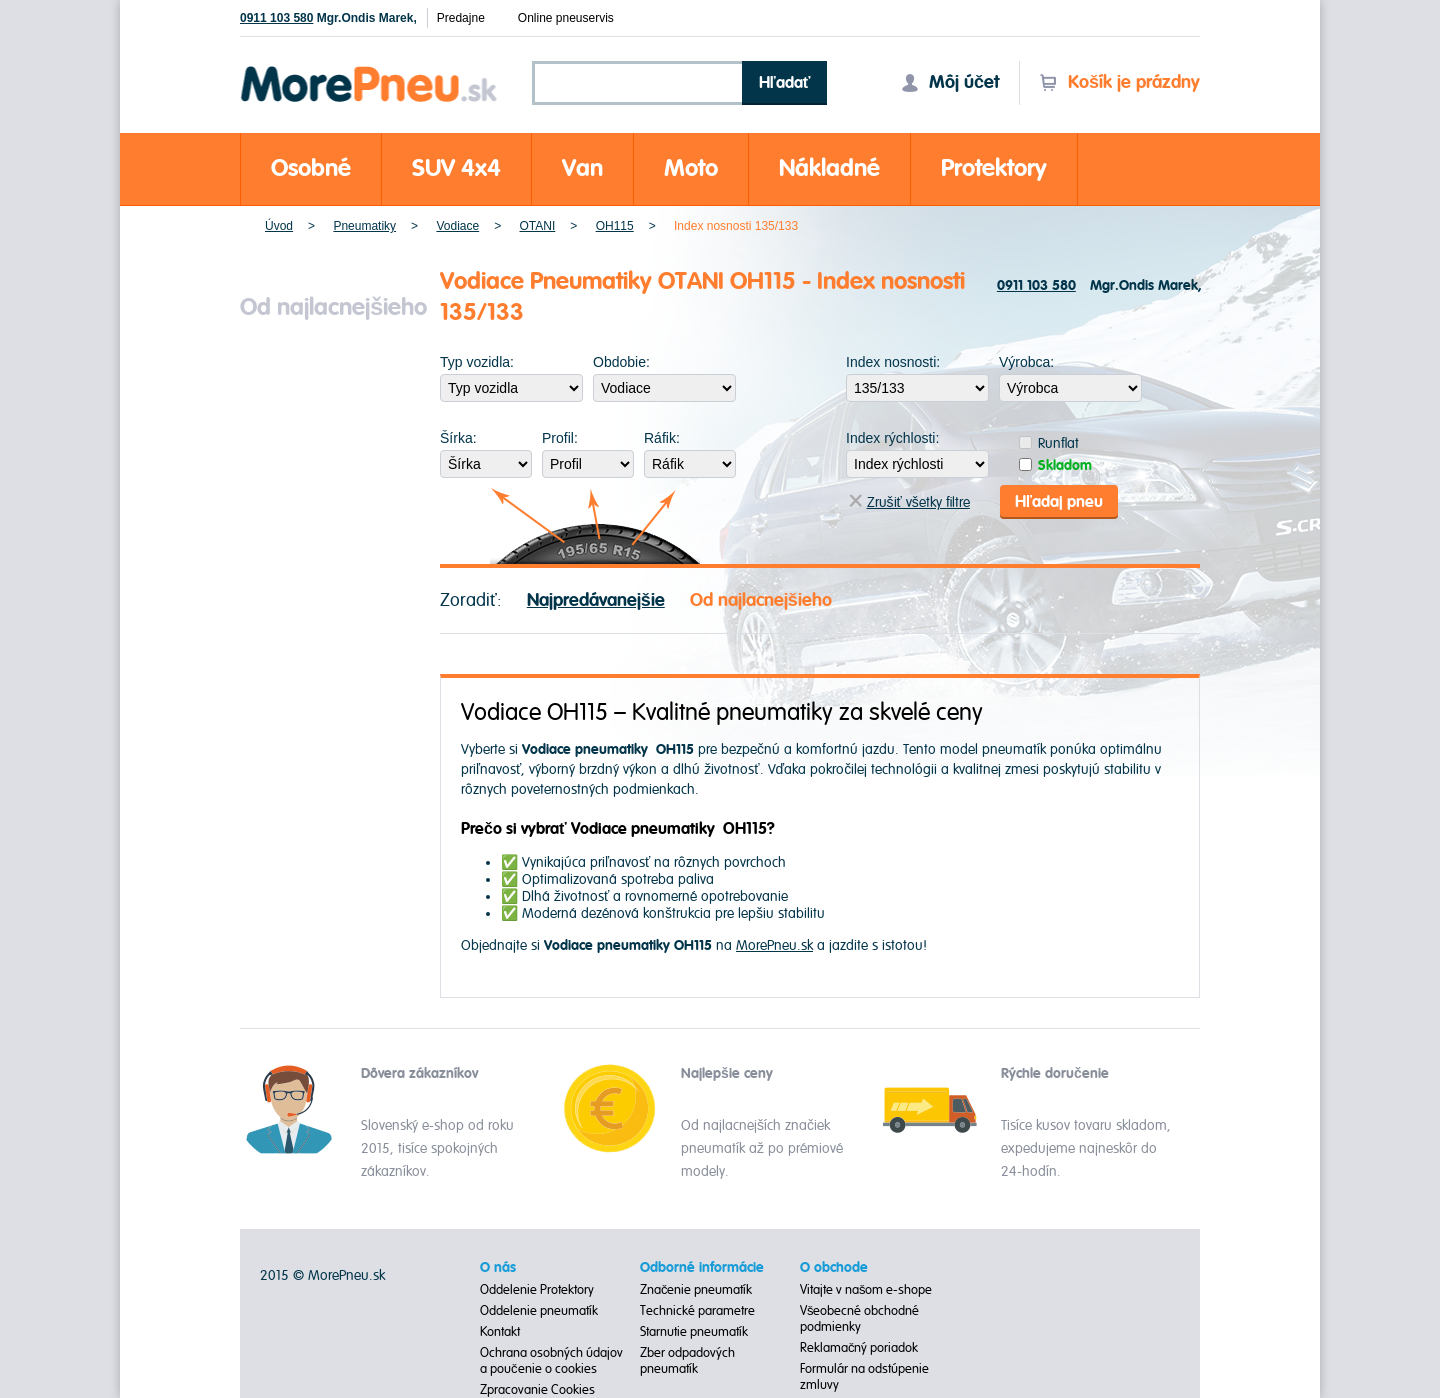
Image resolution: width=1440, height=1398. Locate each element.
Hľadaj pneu (1059, 502)
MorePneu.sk (774, 945)
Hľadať (785, 83)
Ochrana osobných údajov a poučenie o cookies (551, 1361)
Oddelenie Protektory (537, 1290)
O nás (498, 1268)
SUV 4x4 (456, 168)
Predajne (461, 18)
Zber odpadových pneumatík (687, 1361)
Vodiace (457, 226)
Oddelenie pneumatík (539, 1311)
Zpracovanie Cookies (537, 1390)
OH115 (615, 226)
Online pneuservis (566, 18)
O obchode (834, 1268)
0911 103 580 (276, 18)
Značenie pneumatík (696, 1290)
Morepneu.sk (369, 69)
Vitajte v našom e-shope (866, 1290)
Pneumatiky (364, 226)
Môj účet (950, 82)
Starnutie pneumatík (694, 1332)
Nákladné (829, 168)
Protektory (994, 168)
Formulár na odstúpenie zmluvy (864, 1377)
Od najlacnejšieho (761, 600)
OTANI (538, 226)
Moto (691, 168)
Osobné (311, 168)
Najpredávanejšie (596, 600)
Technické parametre (697, 1311)
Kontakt (500, 1332)
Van (582, 168)
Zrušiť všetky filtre (909, 502)
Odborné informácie (702, 1268)
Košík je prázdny (1119, 82)
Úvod (279, 226)
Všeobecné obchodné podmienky (860, 1319)
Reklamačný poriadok (859, 1348)
